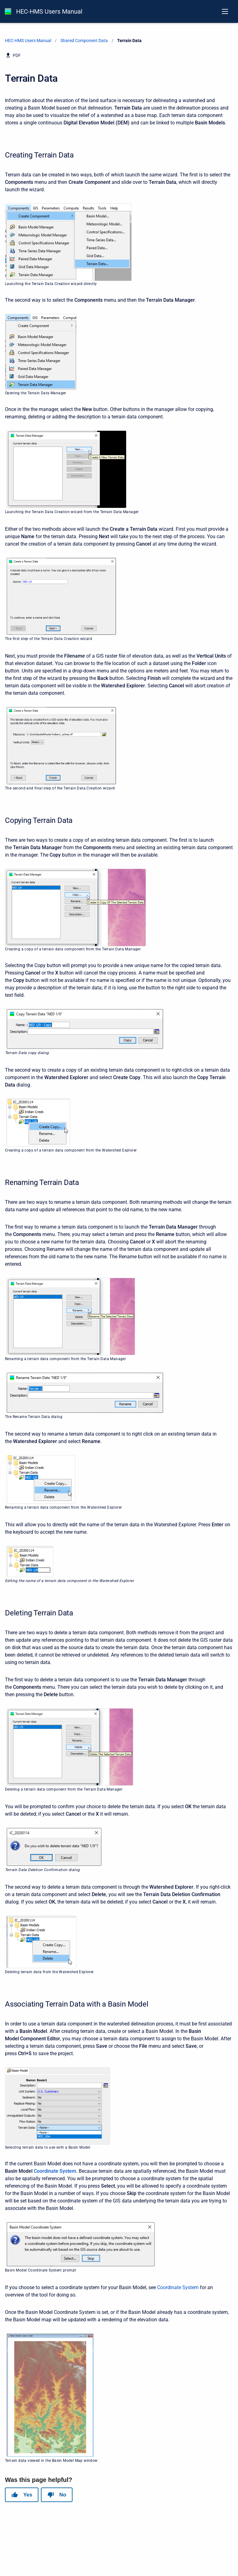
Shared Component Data (84, 40)
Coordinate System (55, 2171)
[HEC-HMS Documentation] (8, 11)
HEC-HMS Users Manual (49, 11)
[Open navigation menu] (225, 11)
